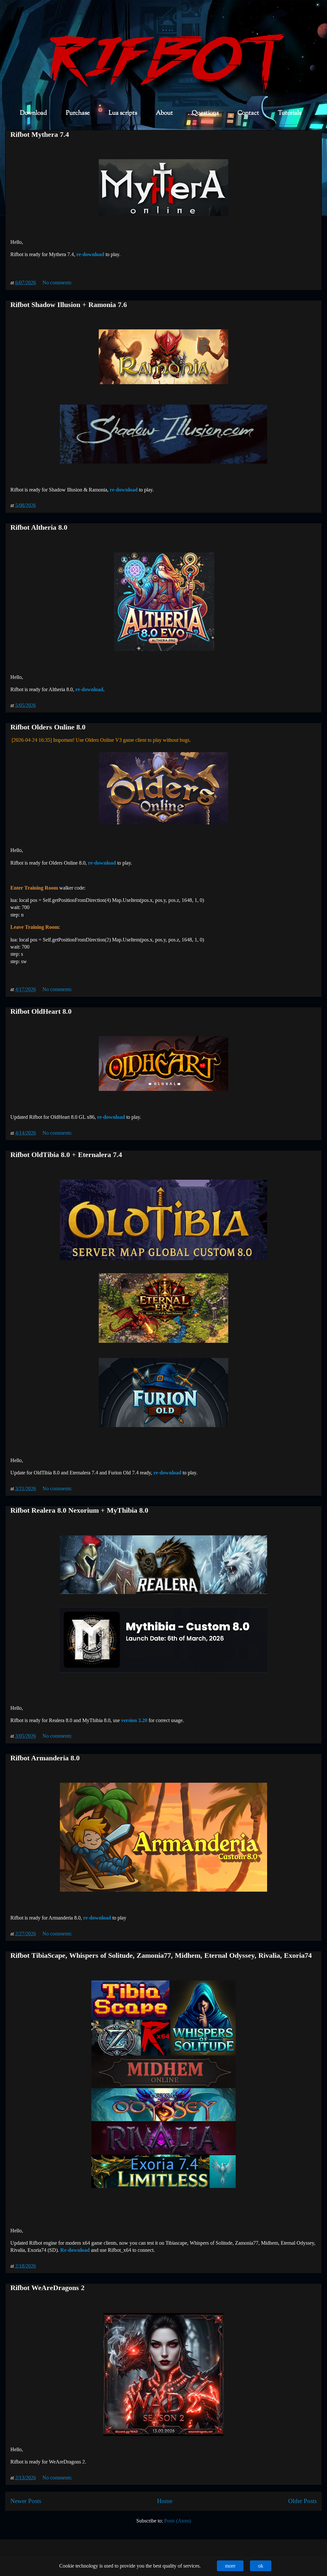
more (230, 2566)
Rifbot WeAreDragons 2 (47, 2288)
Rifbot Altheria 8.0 (38, 527)
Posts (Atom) (177, 2520)
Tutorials (289, 113)
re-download (90, 254)
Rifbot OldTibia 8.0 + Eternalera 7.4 (66, 1155)
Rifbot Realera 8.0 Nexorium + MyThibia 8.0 (79, 1510)
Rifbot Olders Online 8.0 (47, 727)
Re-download (75, 2250)
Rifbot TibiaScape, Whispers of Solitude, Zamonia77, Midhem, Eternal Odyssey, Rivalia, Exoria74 (161, 1955)
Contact (248, 113)
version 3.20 (134, 1720)
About (164, 113)
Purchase (78, 113)
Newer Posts (25, 2501)
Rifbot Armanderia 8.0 (45, 1758)
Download (33, 113)
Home (164, 2501)
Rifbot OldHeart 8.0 (41, 1011)
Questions (205, 113)
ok (260, 2566)
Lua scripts (122, 113)
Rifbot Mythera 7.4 (39, 134)
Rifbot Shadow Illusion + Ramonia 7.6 (68, 305)
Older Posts (302, 2501)
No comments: (57, 282)
